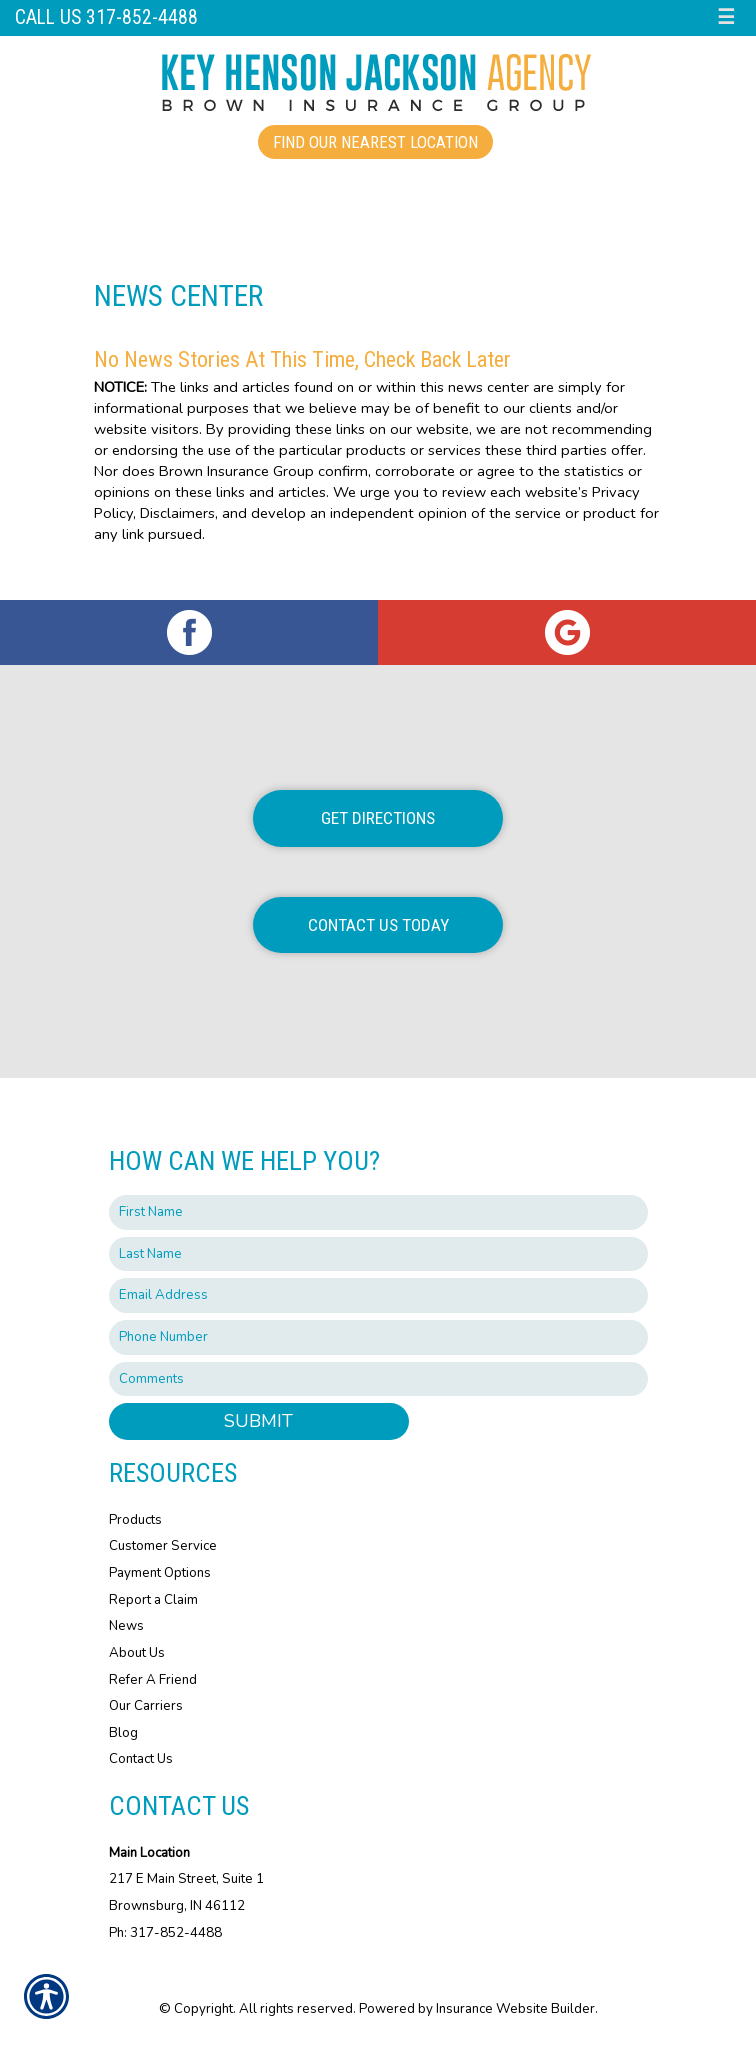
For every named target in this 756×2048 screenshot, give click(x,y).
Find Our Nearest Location (375, 142)
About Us (137, 1653)
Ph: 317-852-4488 (165, 1933)
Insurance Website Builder (515, 2009)
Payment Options (160, 1573)
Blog (123, 1733)
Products (135, 1520)
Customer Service (163, 1546)
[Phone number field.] (378, 1337)
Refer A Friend (153, 1680)
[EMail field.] (378, 1295)
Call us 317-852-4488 (106, 17)
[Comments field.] (378, 1379)
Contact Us (141, 1759)
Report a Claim (153, 1600)
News (126, 1626)
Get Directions (378, 818)
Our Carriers (146, 1706)
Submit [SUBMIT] (258, 1421)
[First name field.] (378, 1212)
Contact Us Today (378, 925)
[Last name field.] (378, 1254)
